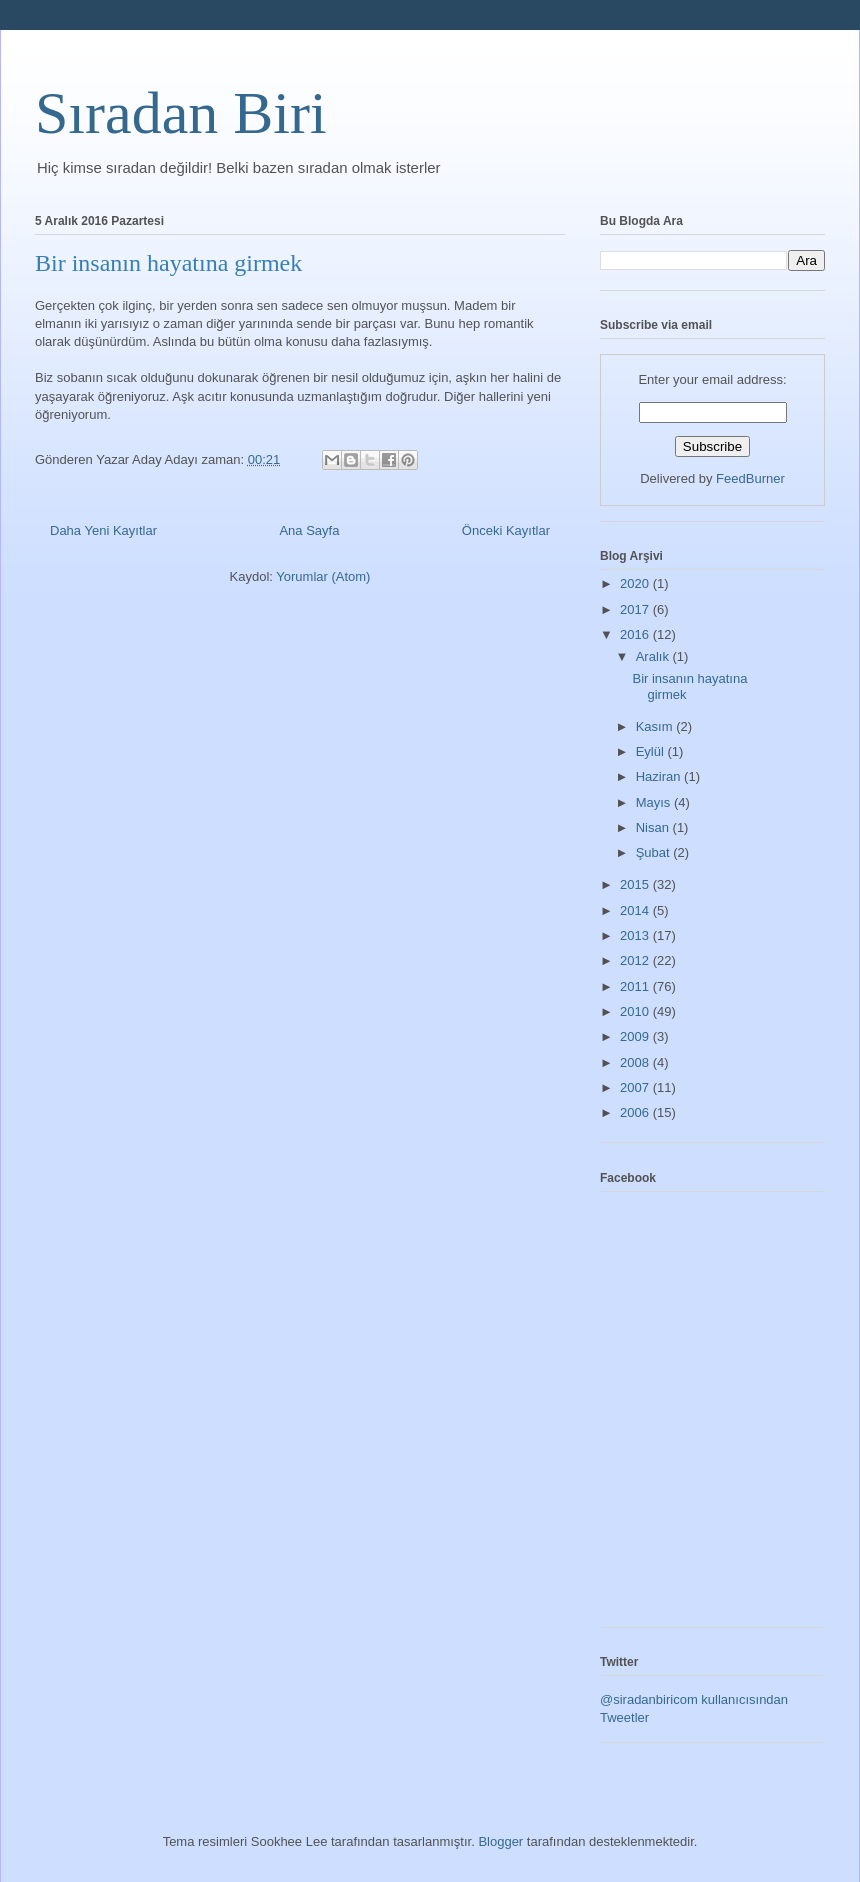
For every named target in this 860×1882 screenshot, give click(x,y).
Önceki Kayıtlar (506, 530)
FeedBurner (750, 478)
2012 (636, 960)
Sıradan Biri (181, 113)
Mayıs (655, 802)
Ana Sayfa (309, 530)
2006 (636, 1112)
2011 (636, 986)
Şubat (655, 852)
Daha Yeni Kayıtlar (103, 530)
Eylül (652, 751)
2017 (636, 609)
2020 (636, 583)
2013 (636, 935)
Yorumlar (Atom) (323, 576)
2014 (636, 910)
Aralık (654, 656)
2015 (636, 884)
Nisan (654, 827)
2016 (636, 634)
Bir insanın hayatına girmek (168, 263)
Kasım (656, 726)
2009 (636, 1036)
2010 (636, 1011)
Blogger (500, 1841)
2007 (636, 1087)
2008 (636, 1062)
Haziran (660, 776)
